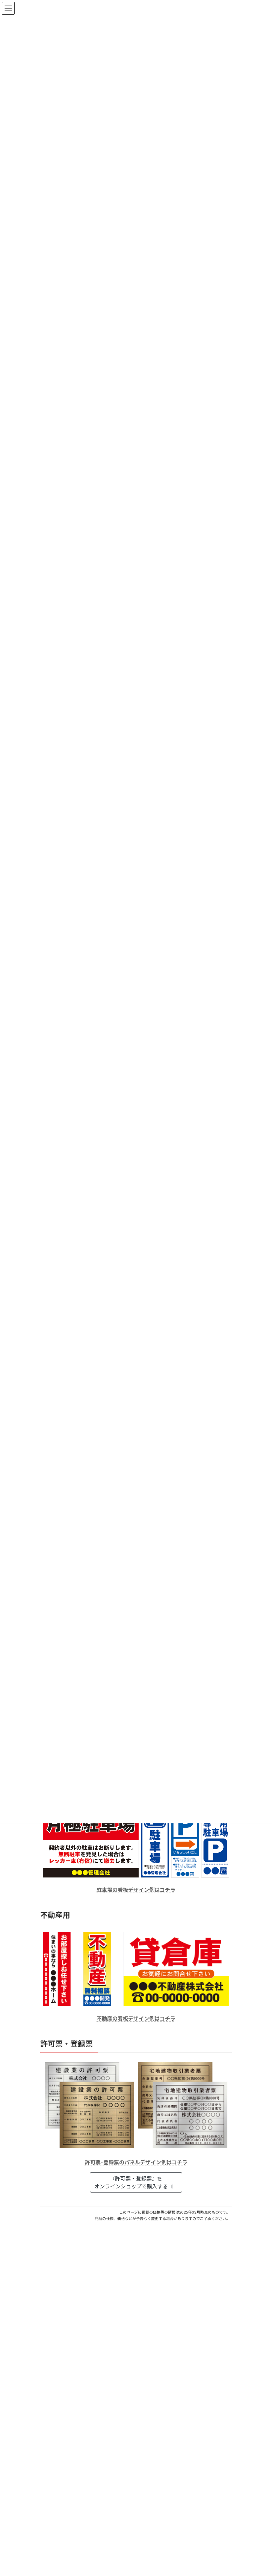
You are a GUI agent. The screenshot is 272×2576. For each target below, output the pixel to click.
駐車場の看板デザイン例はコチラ (136, 1890)
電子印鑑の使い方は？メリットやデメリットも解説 (100, 2316)
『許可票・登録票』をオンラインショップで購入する (135, 2182)
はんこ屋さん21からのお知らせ (100, 2281)
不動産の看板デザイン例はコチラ (136, 2018)
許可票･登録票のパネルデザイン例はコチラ (136, 2162)
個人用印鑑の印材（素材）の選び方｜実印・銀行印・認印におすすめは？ (127, 2289)
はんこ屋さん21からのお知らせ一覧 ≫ (184, 2369)
